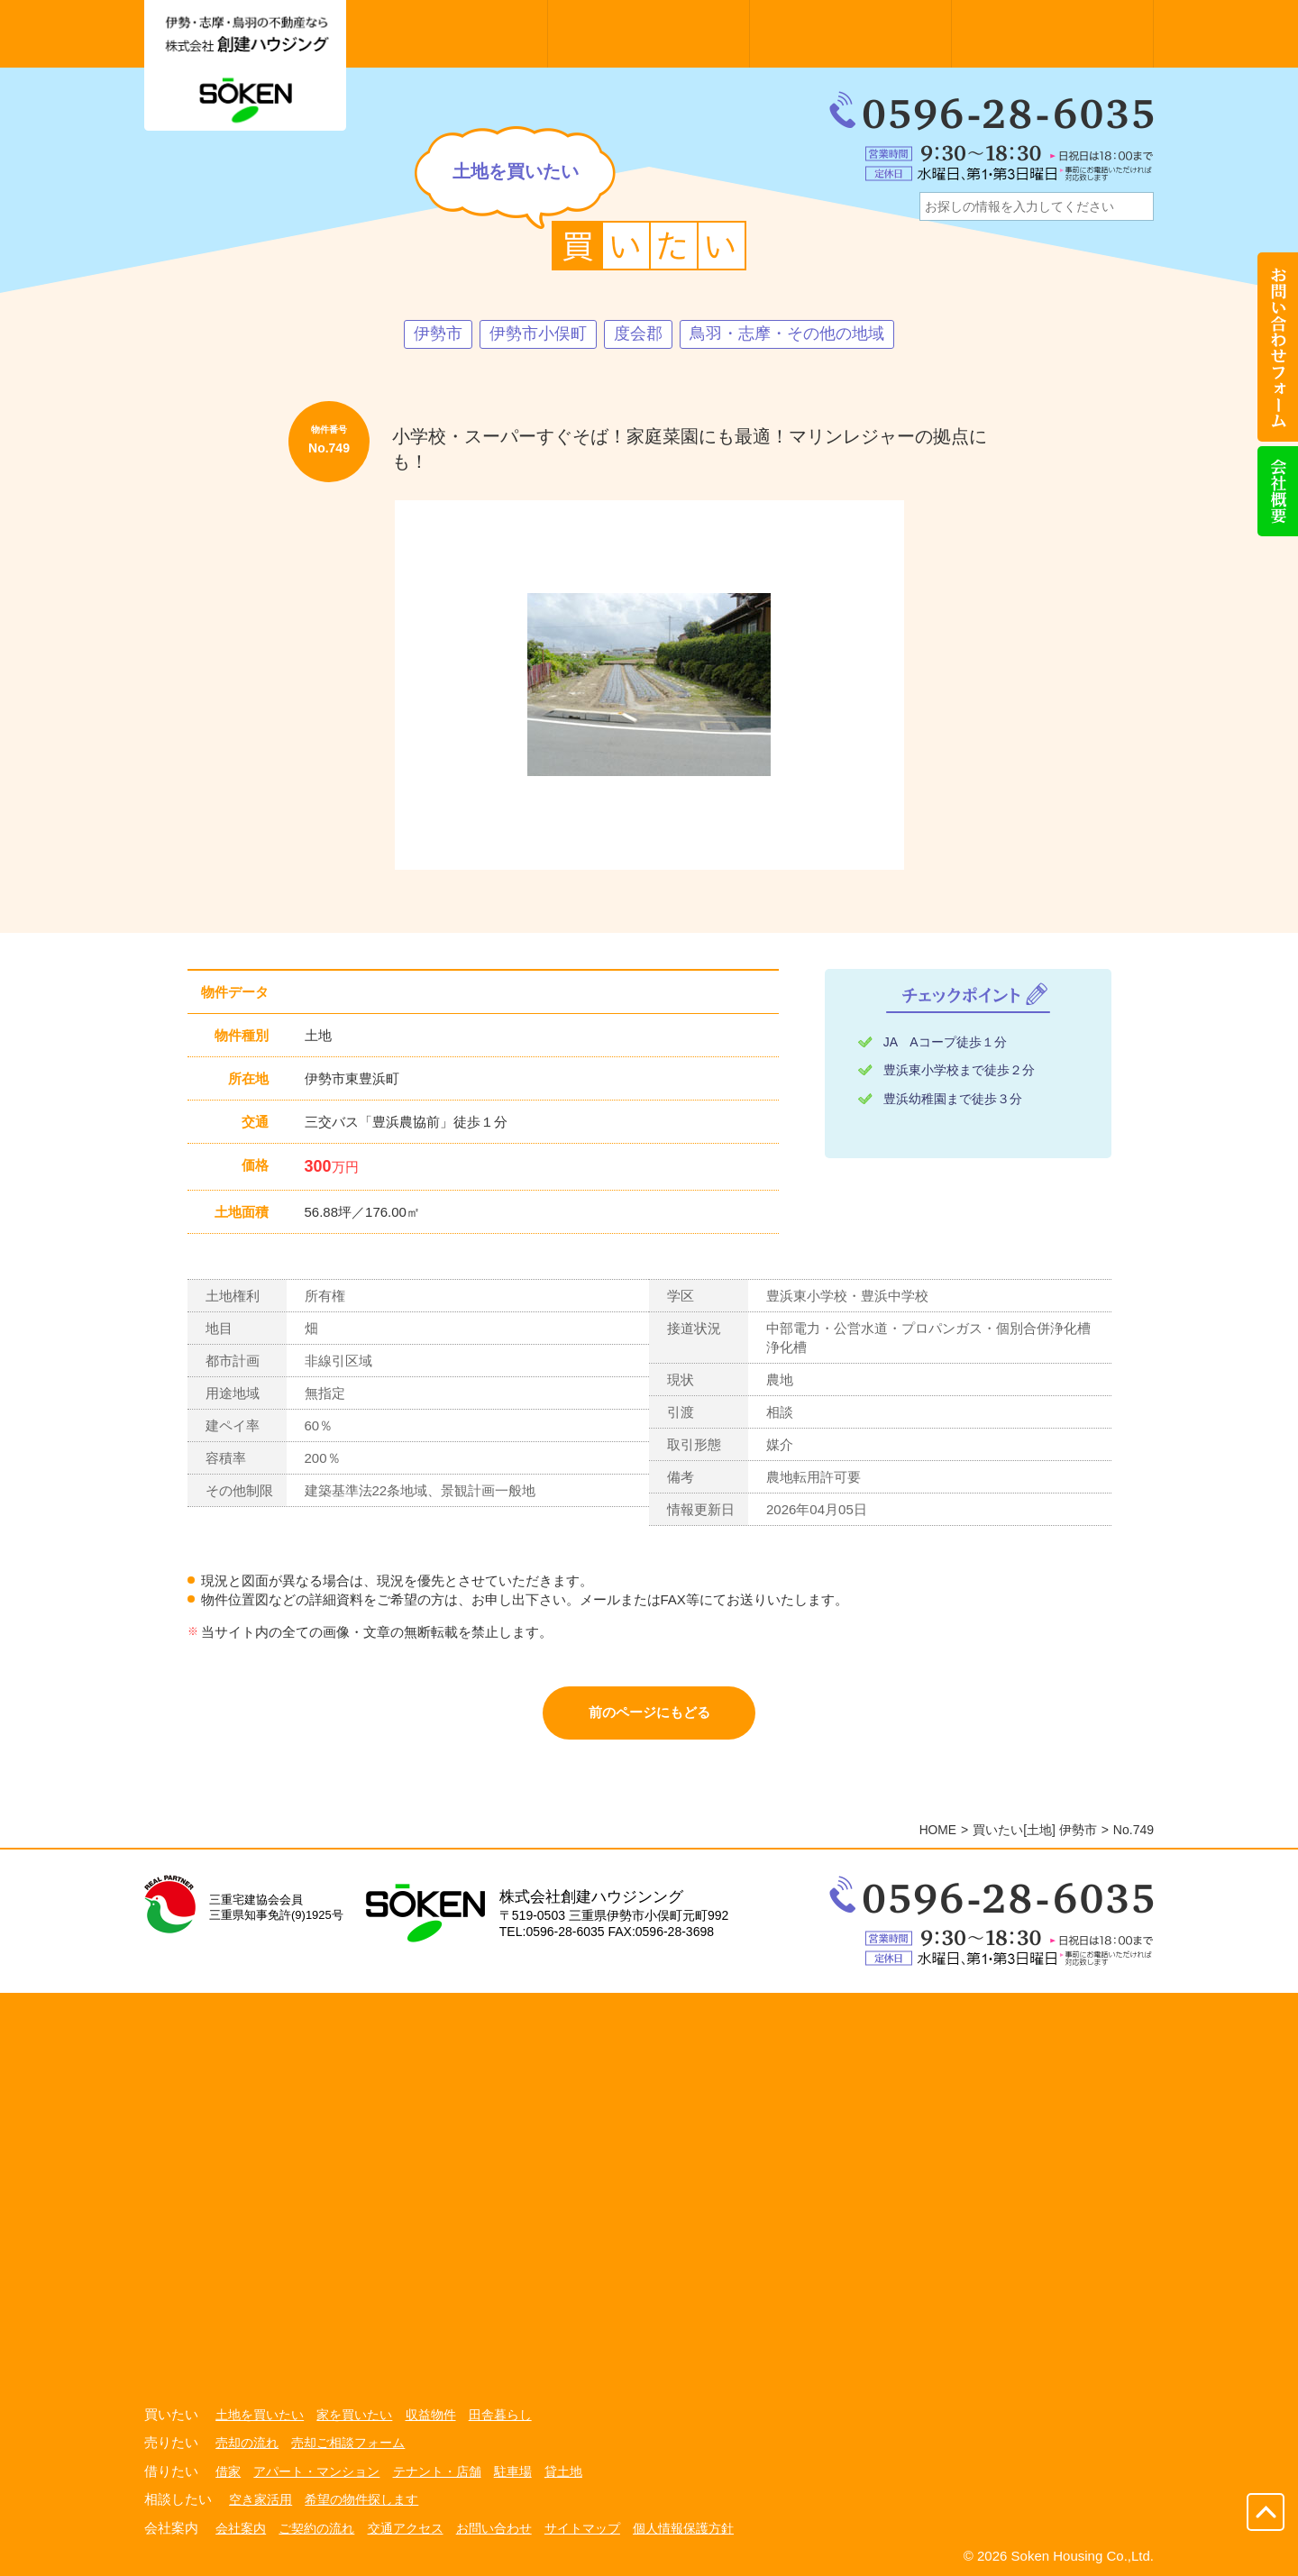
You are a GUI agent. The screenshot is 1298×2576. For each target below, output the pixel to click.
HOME (937, 1830)
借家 (228, 2469)
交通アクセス (405, 2524)
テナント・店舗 (437, 2469)
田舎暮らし (500, 2414)
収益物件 (431, 2414)
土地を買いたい (259, 2414)
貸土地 (563, 2469)
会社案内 (240, 2524)
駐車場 (513, 2469)
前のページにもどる (649, 1713)
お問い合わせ (494, 2524)
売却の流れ (247, 2442)
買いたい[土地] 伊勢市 (1035, 1830)
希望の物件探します (361, 2497)
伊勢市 (438, 334)
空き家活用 (260, 2497)
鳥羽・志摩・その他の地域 (787, 334)
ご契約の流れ (316, 2524)
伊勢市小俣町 (538, 334)
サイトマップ (582, 2524)
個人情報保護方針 (683, 2524)
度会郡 (638, 334)
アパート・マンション (316, 2469)
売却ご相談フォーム (348, 2442)
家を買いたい (354, 2414)
